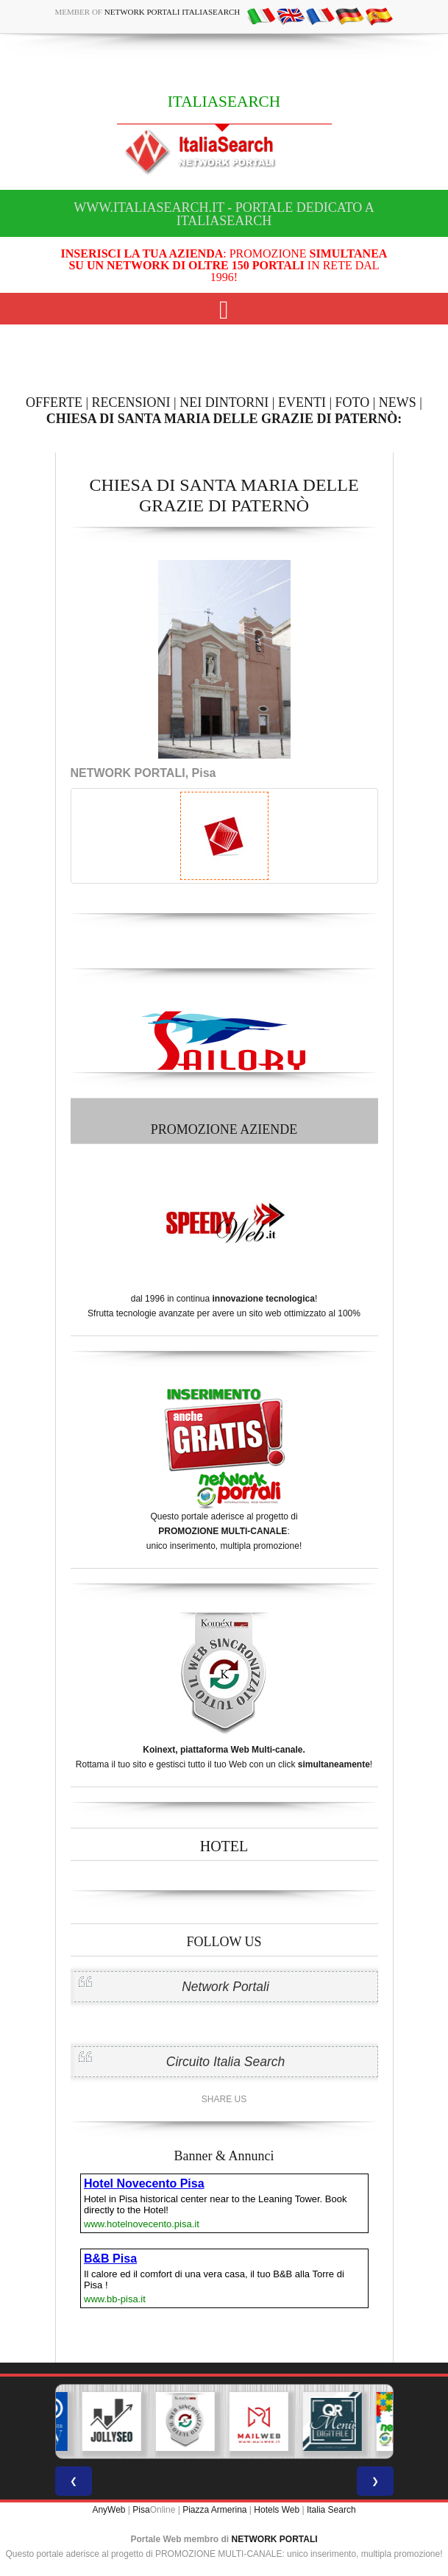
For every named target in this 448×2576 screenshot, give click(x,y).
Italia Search (331, 2510)
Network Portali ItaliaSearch (172, 11)
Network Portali (225, 1986)
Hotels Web (276, 2510)
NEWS (397, 402)
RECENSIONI (131, 402)
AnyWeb (108, 2510)
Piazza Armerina (214, 2510)
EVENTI (302, 402)
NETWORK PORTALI (275, 2539)
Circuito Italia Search (225, 2061)
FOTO (352, 402)
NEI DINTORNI (224, 402)
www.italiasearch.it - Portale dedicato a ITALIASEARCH (224, 214)
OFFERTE (54, 402)
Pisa (140, 2510)
